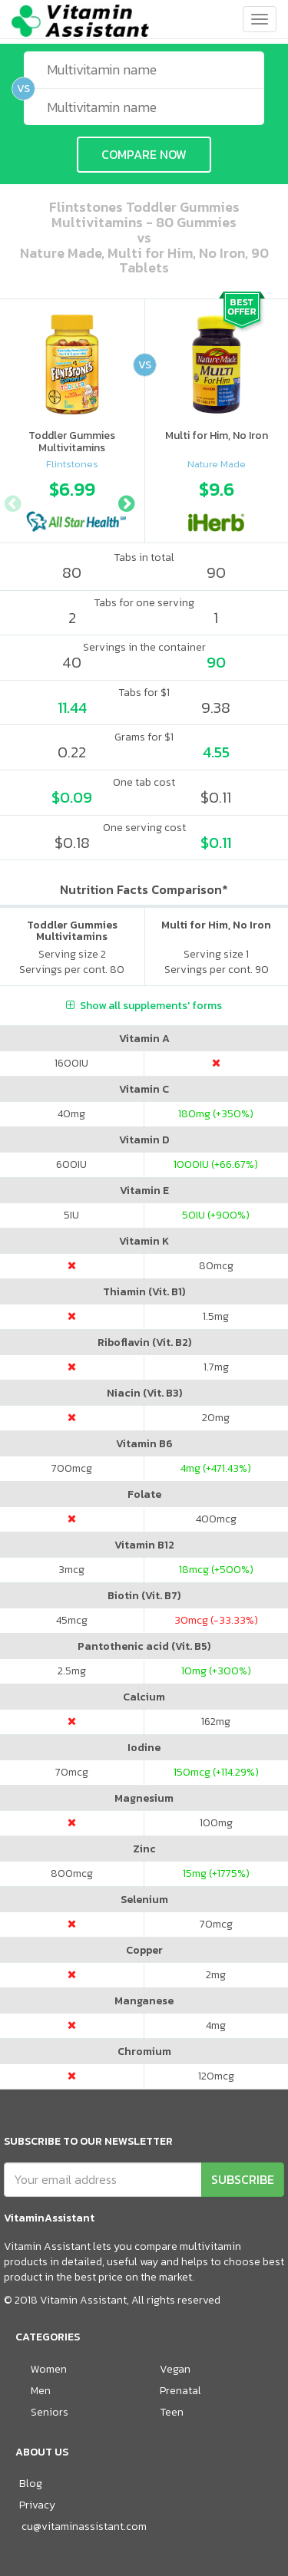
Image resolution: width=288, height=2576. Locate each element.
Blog (30, 2483)
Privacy (37, 2505)
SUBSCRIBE (242, 2179)
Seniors (49, 2412)
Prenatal (180, 2391)
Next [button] (126, 502)
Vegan (175, 2369)
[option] (72, 502)
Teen (172, 2412)
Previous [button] (12, 502)
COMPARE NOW (144, 154)
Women (49, 2369)
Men (41, 2391)
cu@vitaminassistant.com (84, 2526)
